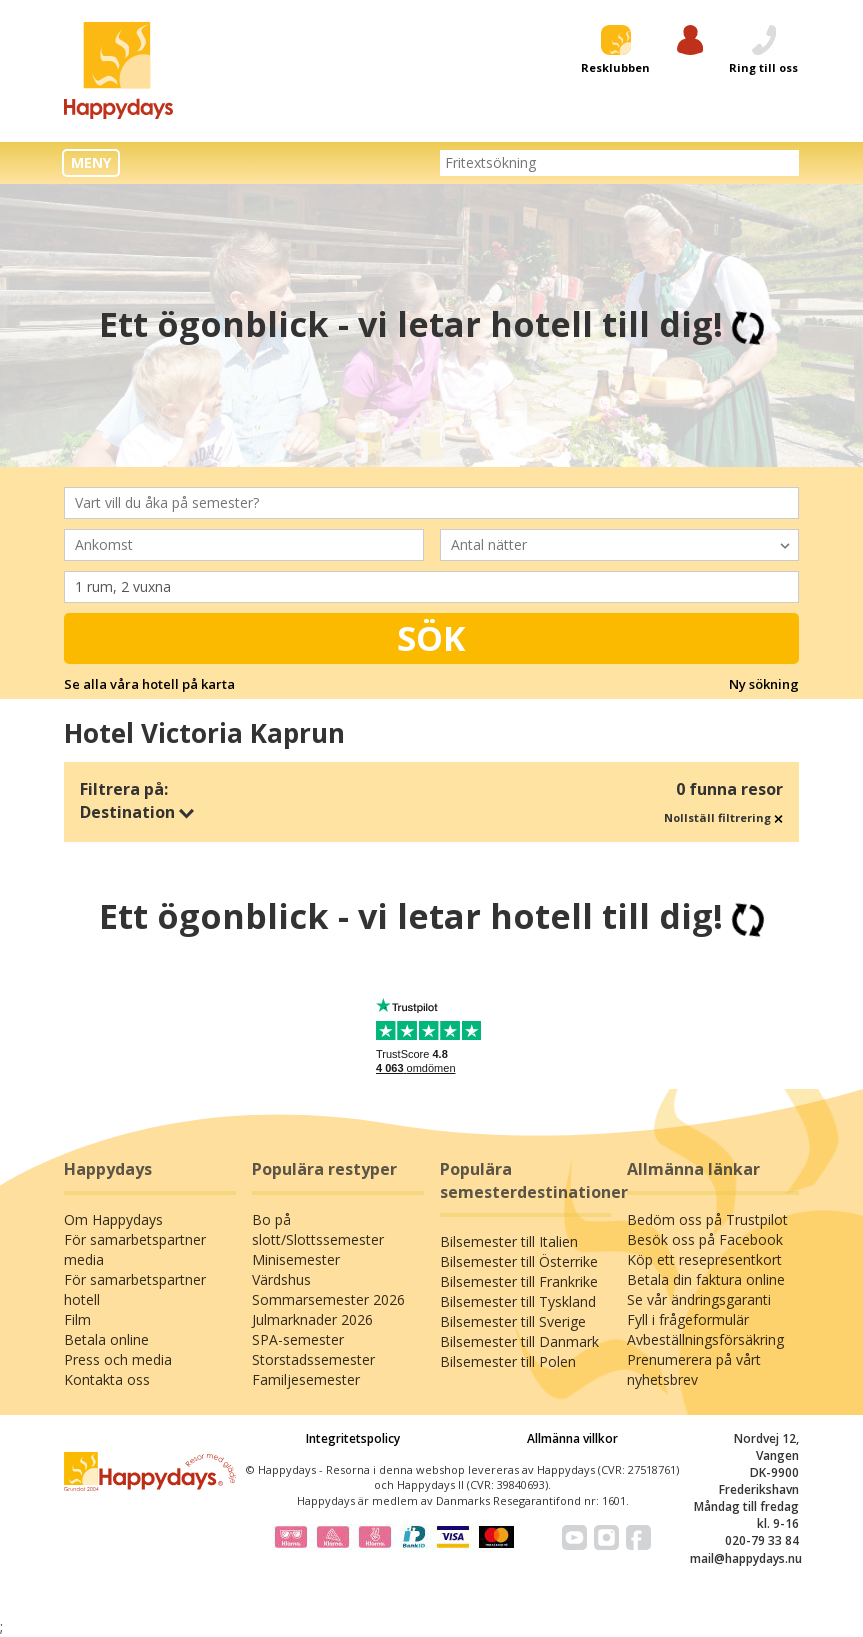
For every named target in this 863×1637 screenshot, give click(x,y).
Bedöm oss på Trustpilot (707, 1219)
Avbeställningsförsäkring (705, 1339)
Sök (431, 638)
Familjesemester (306, 1379)
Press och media (118, 1359)
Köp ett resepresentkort (704, 1259)
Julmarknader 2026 (312, 1319)
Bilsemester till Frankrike (519, 1281)
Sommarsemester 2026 (328, 1299)
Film (77, 1319)
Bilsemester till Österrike (519, 1261)
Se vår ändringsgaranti (699, 1299)
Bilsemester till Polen (508, 1361)
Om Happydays (113, 1219)
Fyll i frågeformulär (688, 1319)
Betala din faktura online (706, 1279)
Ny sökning (764, 684)
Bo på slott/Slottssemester (318, 1229)
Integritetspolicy (353, 1438)
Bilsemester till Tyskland (518, 1301)
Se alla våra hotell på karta (149, 684)
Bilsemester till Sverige (513, 1321)
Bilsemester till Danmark (519, 1341)
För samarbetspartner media (135, 1249)
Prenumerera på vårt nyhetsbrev (694, 1369)
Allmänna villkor (572, 1438)
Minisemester (296, 1259)
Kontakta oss (107, 1379)
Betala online (106, 1339)
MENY (91, 162)
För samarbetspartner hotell (135, 1289)
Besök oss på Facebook (705, 1239)
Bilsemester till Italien (509, 1241)
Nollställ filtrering (723, 817)
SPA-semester (298, 1339)
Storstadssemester (313, 1359)
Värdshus (281, 1279)
